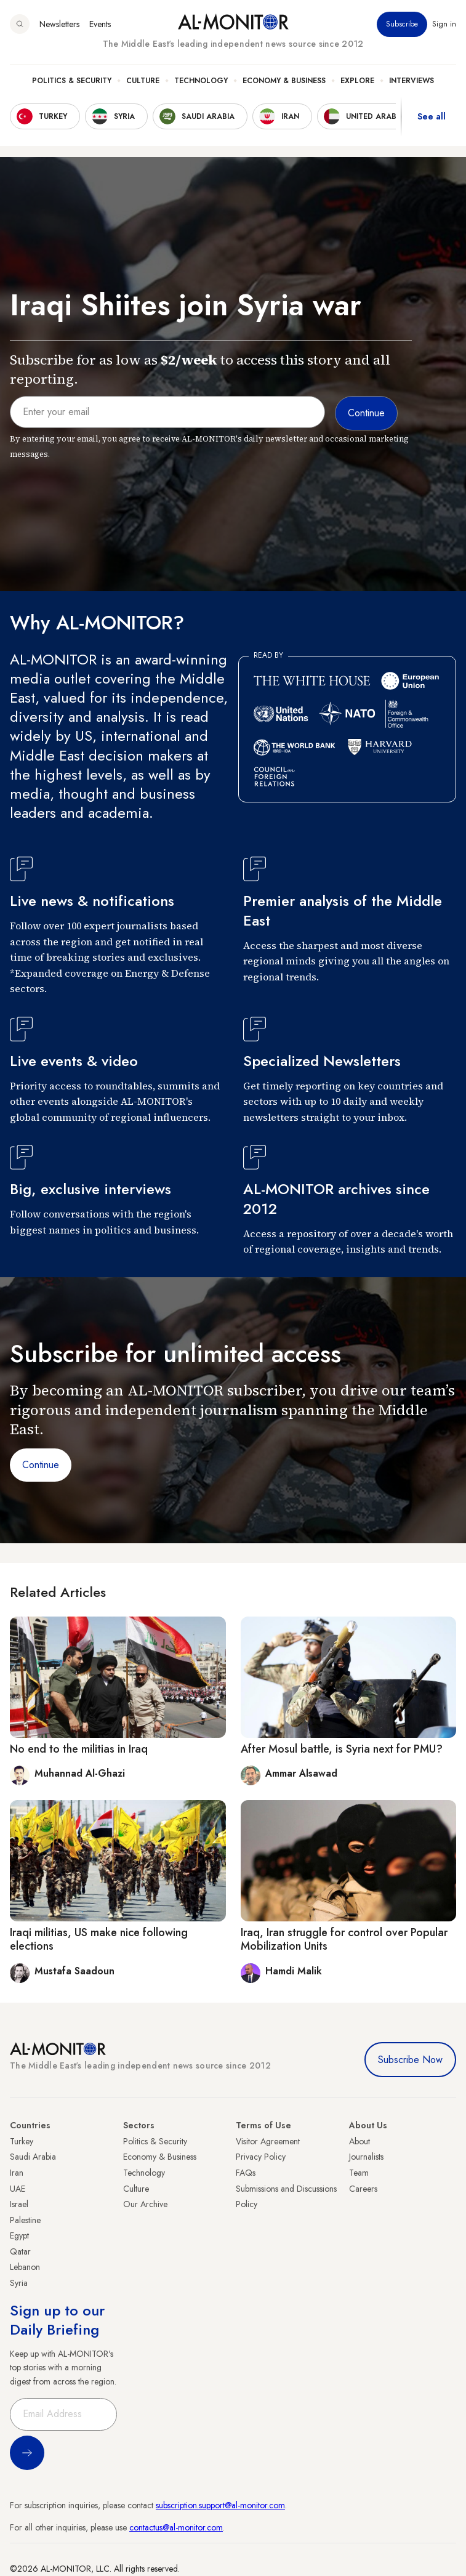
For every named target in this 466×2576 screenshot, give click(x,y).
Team (359, 2172)
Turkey (21, 2141)
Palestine (25, 2220)
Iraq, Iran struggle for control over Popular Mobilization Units (344, 1939)
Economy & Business (284, 80)
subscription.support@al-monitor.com (220, 2505)
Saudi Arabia (33, 2156)
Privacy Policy (261, 2156)
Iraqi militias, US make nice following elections (99, 1939)
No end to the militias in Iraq (79, 1749)
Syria (19, 2283)
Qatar (20, 2251)
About (359, 2141)
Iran (16, 2172)
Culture (142, 80)
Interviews (411, 80)
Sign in (444, 24)
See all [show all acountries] (431, 116)
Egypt (19, 2235)
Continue (40, 1465)
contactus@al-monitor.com (176, 2527)
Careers (363, 2188)
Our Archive (145, 2204)
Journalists (366, 2156)
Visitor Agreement (268, 2141)
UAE (17, 2188)
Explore (357, 80)
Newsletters (59, 24)
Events (100, 24)
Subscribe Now (410, 2060)
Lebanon (25, 2267)
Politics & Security (71, 80)
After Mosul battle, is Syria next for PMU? (342, 1749)
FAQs (245, 2172)
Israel (19, 2204)
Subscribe (402, 24)
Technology (201, 80)
